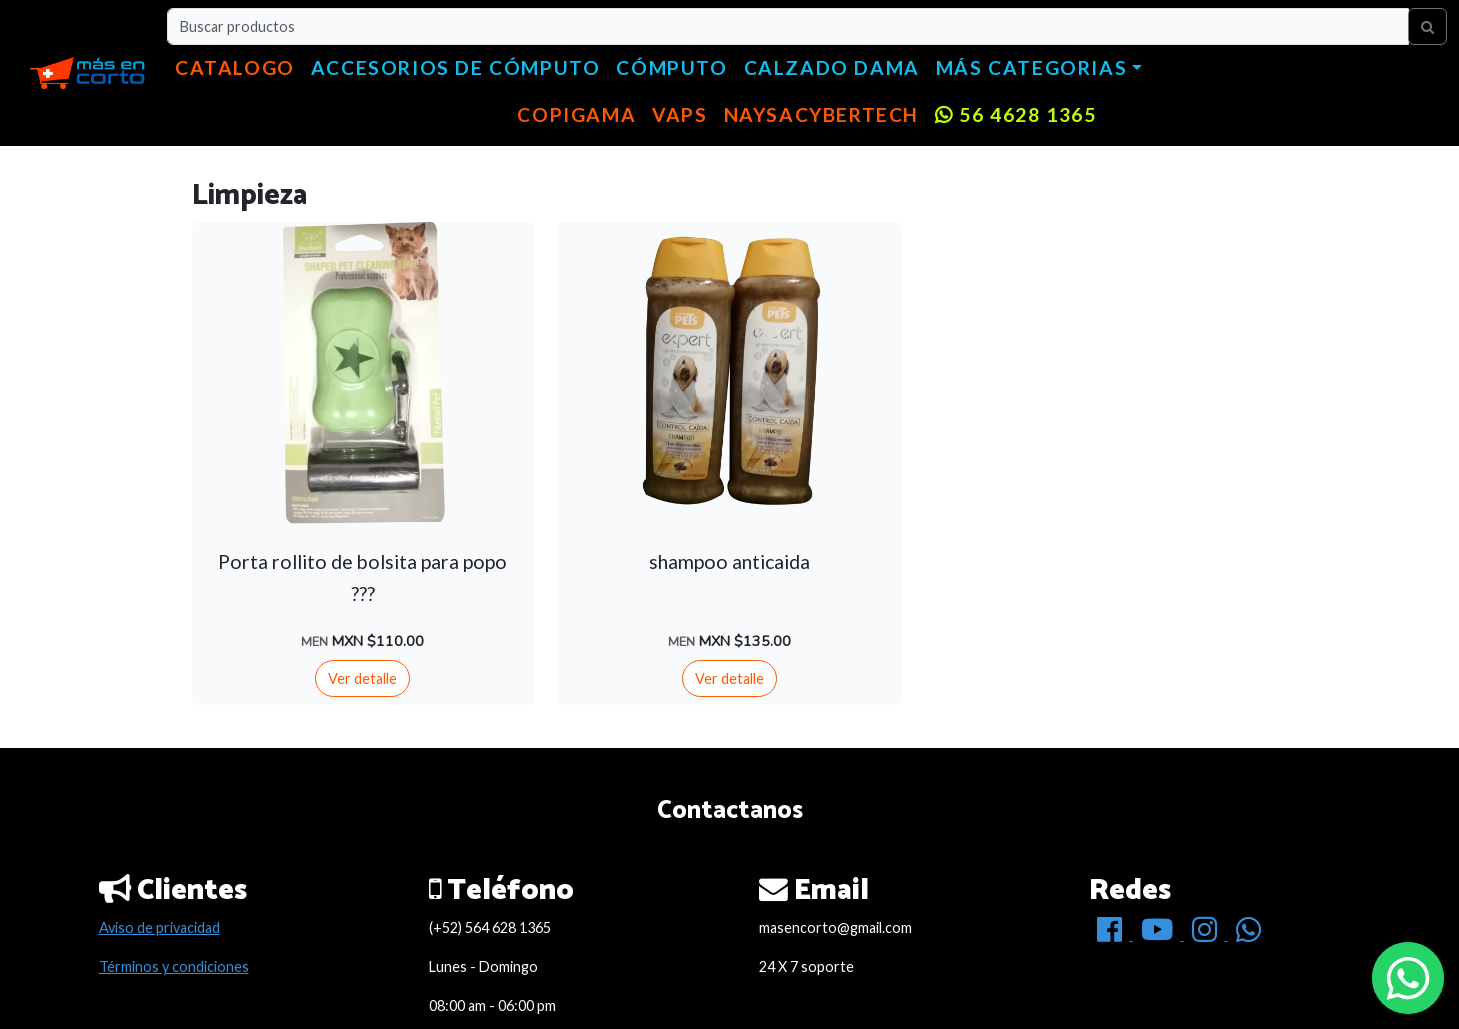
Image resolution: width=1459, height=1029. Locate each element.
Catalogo (235, 67)
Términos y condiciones (174, 966)
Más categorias (1031, 67)
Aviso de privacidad (159, 927)
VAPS (679, 114)
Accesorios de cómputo (456, 67)
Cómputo (671, 67)
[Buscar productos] (788, 26)
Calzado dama (832, 67)
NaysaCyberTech (821, 114)
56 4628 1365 (1015, 114)
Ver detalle (362, 678)
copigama (576, 114)
